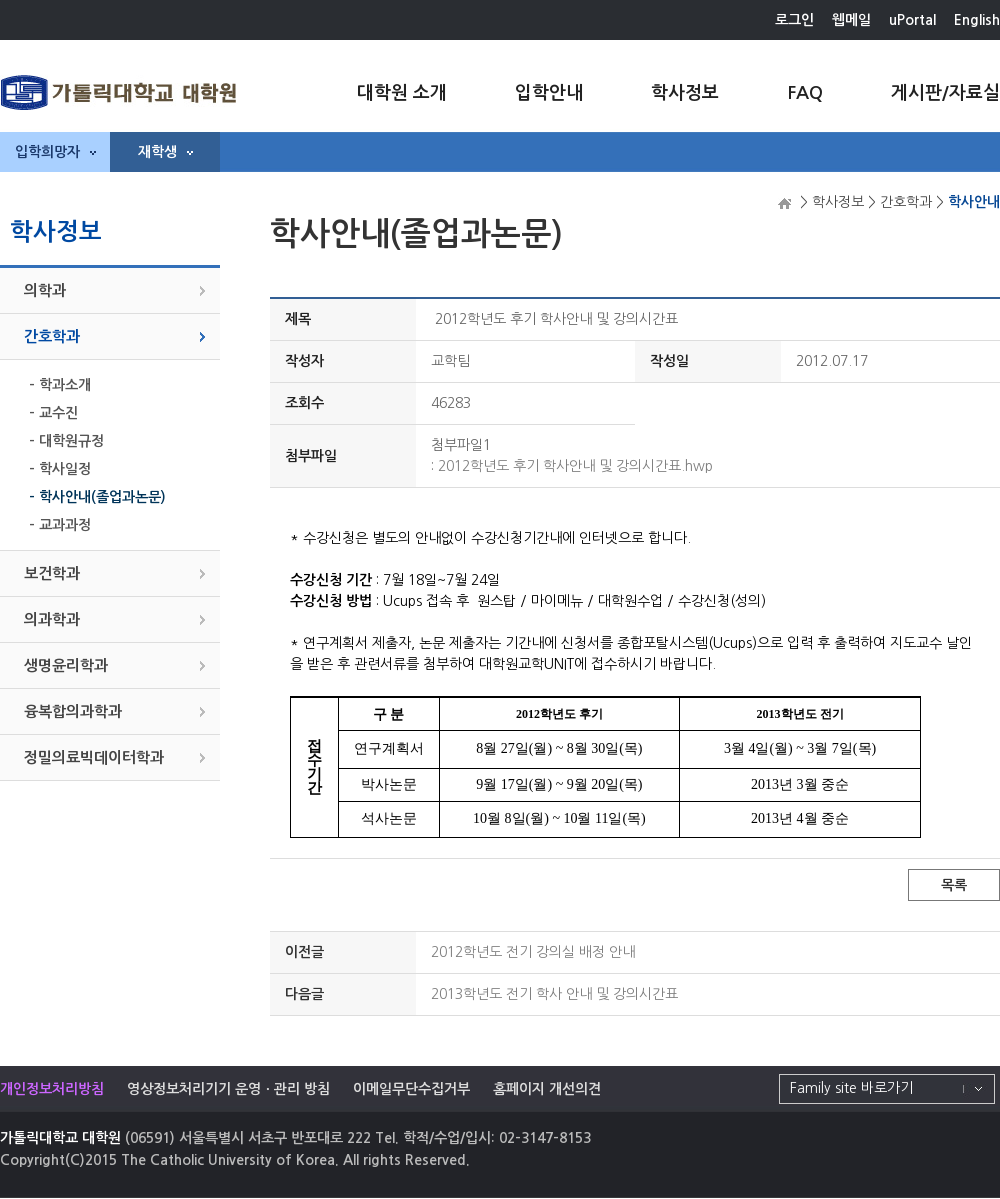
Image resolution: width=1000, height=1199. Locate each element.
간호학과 (52, 336)
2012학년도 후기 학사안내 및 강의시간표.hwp (575, 466)
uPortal (912, 20)
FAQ (805, 93)
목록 (954, 885)
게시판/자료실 (945, 93)
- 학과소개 (60, 385)
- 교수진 (53, 413)
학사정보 (685, 93)
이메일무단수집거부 (411, 1089)
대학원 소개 (402, 93)
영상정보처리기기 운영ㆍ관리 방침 (228, 1089)
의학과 (45, 290)
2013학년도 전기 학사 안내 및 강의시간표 (554, 994)
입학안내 (549, 93)
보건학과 (52, 573)
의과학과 (52, 619)
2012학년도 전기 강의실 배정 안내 (533, 952)
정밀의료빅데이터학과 (94, 757)
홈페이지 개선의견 (547, 1089)
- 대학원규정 (66, 441)
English (977, 20)
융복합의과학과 (73, 711)
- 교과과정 (60, 525)
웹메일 (851, 20)
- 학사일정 (60, 469)
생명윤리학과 (66, 665)
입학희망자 (55, 152)
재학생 (165, 152)
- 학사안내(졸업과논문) (97, 497)
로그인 (794, 20)
